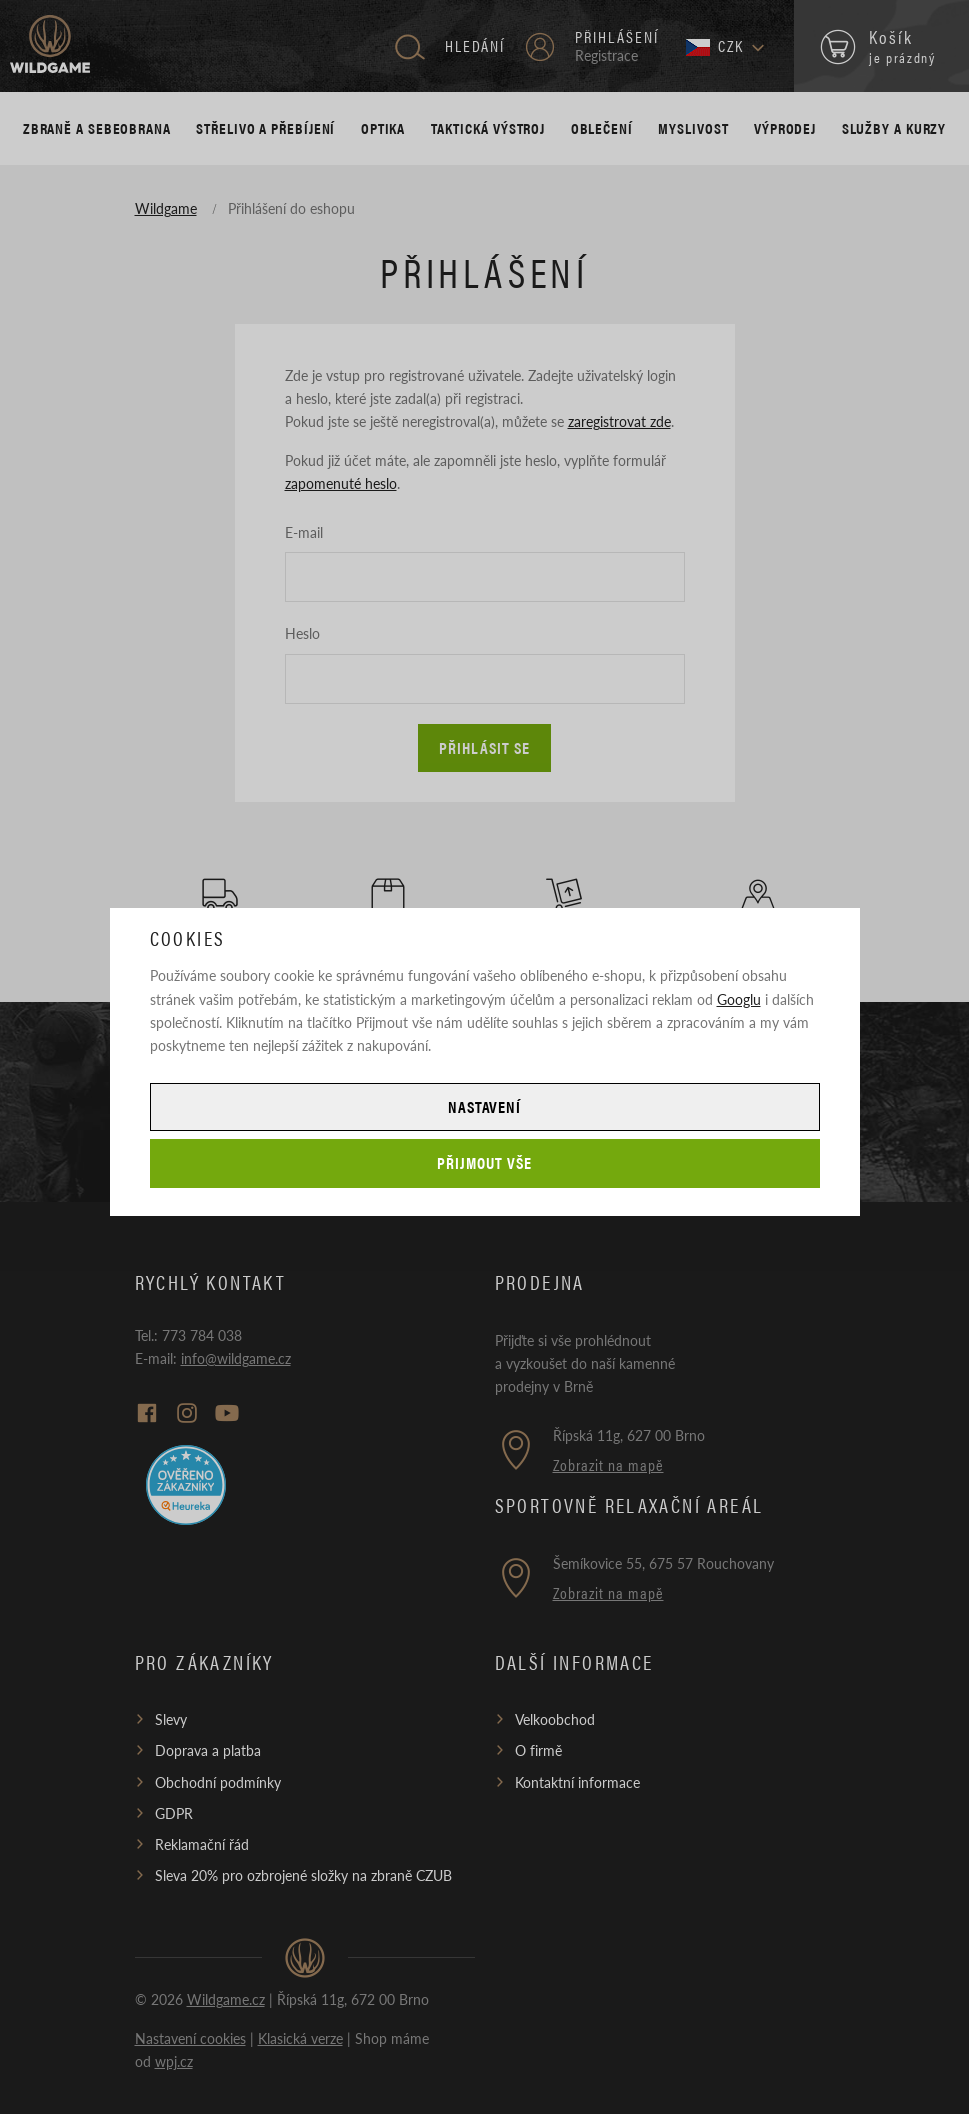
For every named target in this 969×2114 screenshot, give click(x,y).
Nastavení (485, 1106)
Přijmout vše (484, 1162)
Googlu (739, 999)
